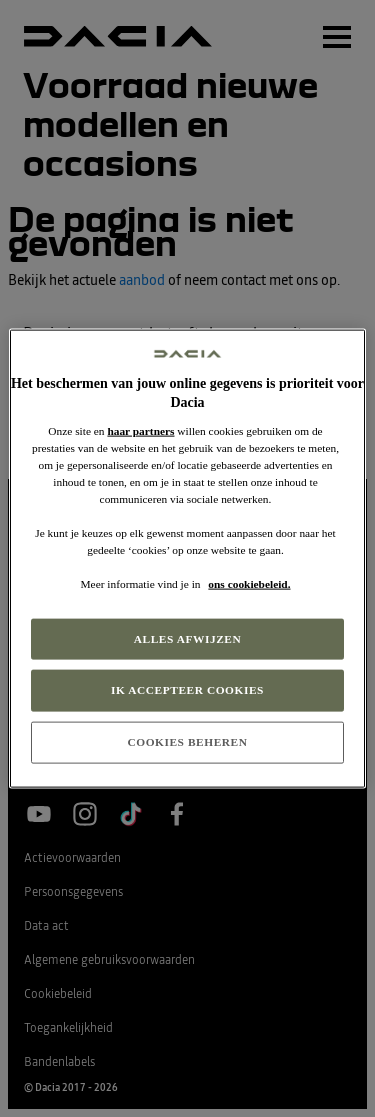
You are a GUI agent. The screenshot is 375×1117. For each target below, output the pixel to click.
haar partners (140, 430)
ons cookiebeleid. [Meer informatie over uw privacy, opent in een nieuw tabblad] (249, 584)
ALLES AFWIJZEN (188, 638)
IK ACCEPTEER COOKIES (187, 690)
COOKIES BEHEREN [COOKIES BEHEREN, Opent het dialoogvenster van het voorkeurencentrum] (187, 742)
